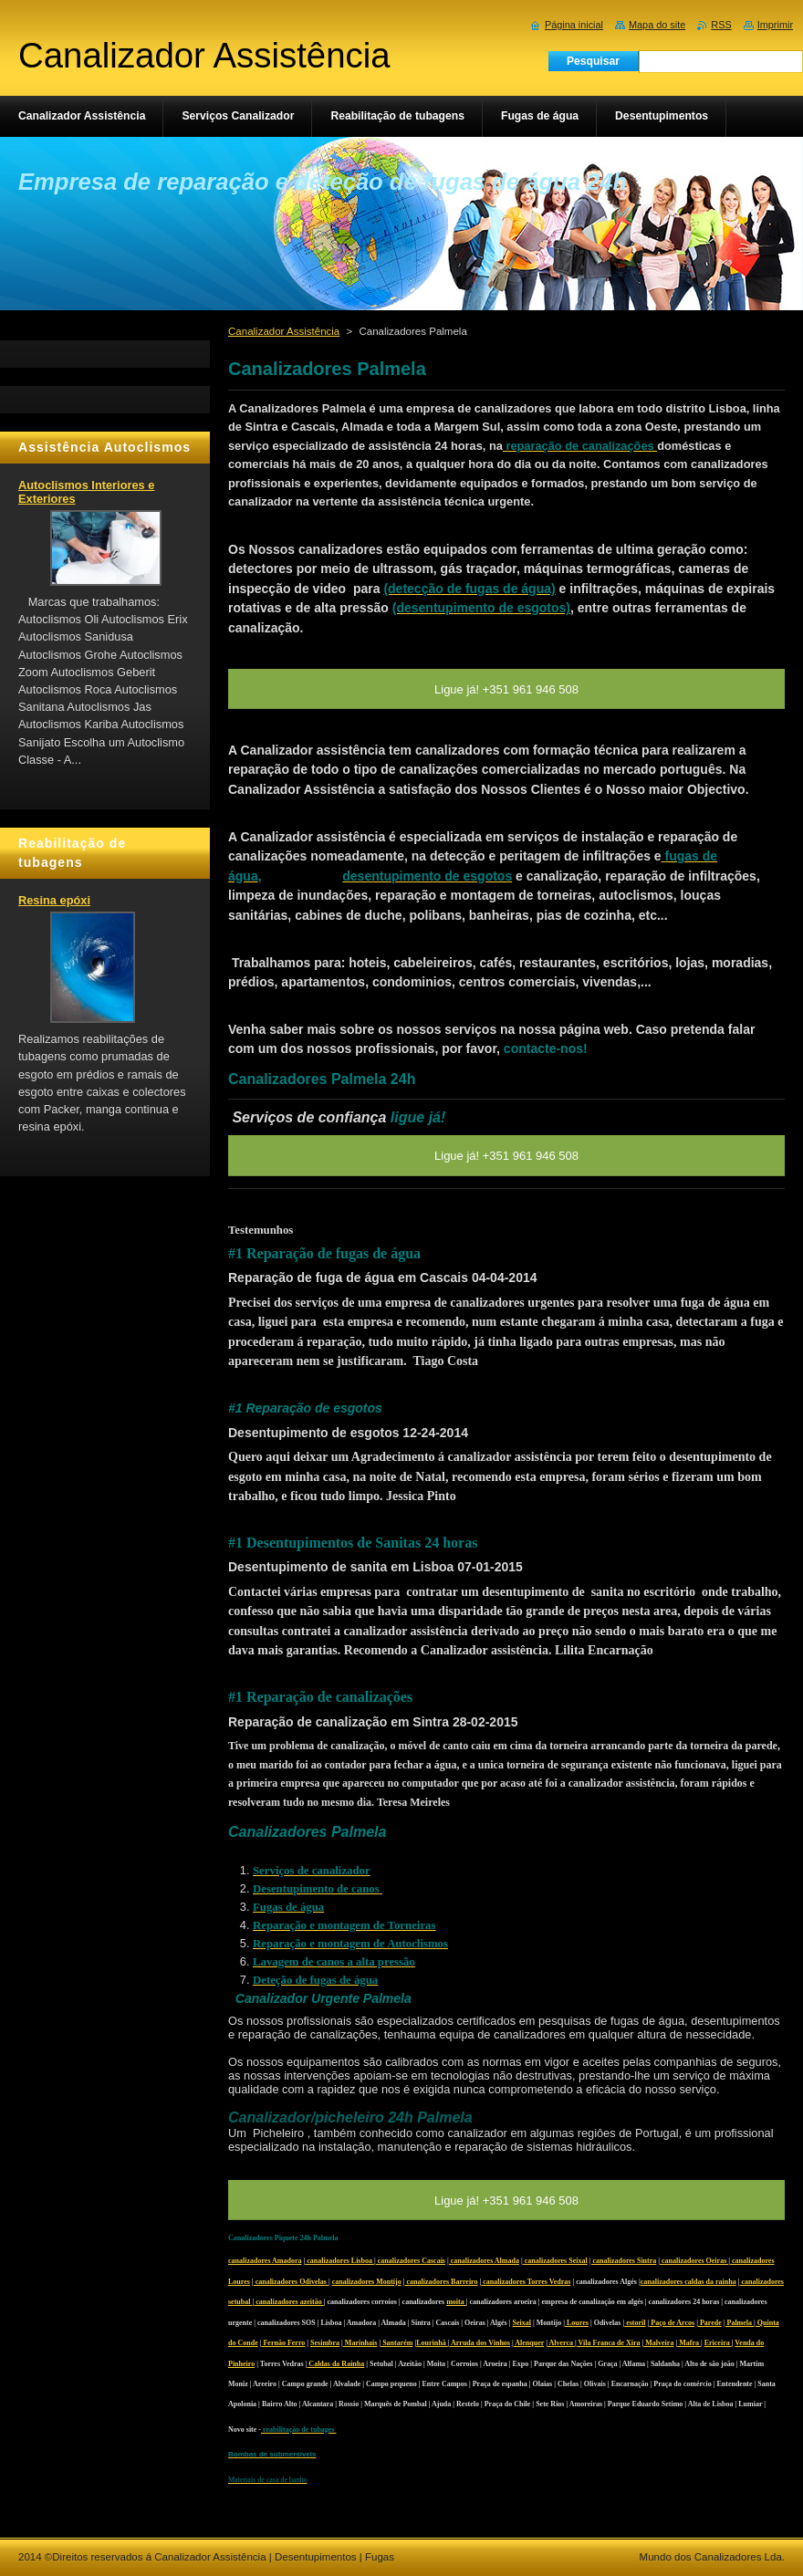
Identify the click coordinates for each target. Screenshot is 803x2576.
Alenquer (529, 2343)
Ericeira (718, 2343)
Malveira (658, 2343)
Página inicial (574, 24)
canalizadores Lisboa (339, 2261)
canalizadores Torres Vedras (525, 2282)
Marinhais (360, 2343)
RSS (721, 24)
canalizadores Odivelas (291, 2282)
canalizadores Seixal (555, 2261)
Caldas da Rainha (335, 2364)
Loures (577, 2323)
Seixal (522, 2323)
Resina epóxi (54, 900)
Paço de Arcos (671, 2323)
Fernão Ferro (283, 2343)
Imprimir (775, 24)
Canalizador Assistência (283, 331)
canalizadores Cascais (410, 2261)
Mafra (689, 2343)
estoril (634, 2323)
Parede (710, 2323)
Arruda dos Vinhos (479, 2343)
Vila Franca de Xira (609, 2343)
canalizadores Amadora (265, 2261)
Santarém (396, 2343)
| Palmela (739, 2323)
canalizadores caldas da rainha (688, 2282)
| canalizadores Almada (483, 2261)
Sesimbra (324, 2343)
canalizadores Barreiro (441, 2282)
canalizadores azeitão (289, 2302)
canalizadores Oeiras (694, 2261)
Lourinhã (431, 2343)
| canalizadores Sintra (623, 2261)
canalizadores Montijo (367, 2282)
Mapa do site (657, 24)
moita (456, 2302)
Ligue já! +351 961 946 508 (506, 2200)
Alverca (561, 2343)
